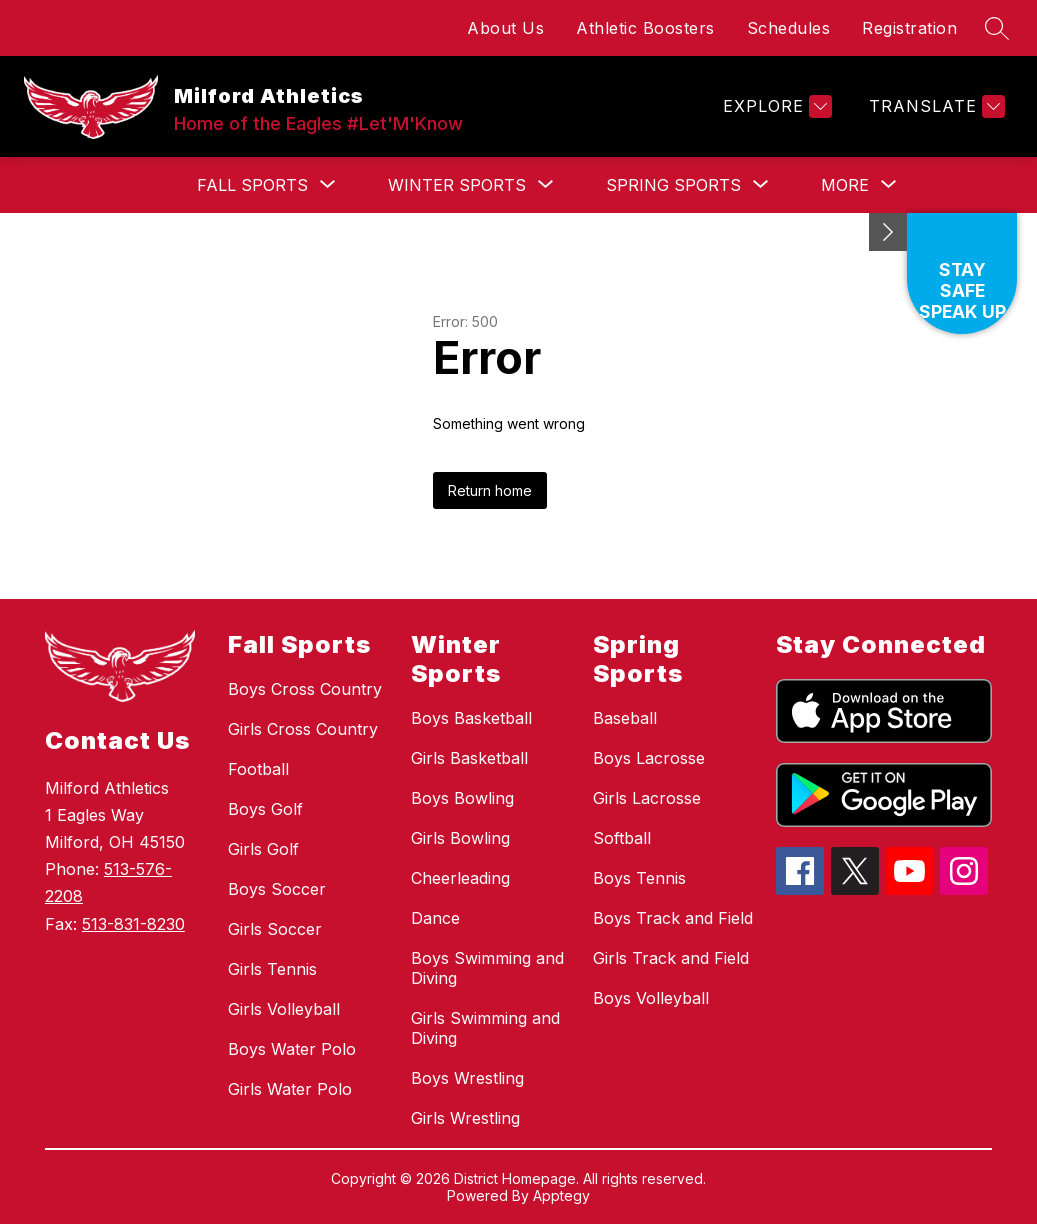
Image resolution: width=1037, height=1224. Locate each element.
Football (258, 769)
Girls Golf (263, 849)
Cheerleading (460, 878)
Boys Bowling (462, 798)
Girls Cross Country (303, 729)
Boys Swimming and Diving (487, 968)
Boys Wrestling (467, 1078)
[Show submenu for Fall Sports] (252, 185)
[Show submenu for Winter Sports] (457, 185)
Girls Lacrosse (647, 798)
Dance (435, 918)
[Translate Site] (934, 106)
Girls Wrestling (465, 1118)
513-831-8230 (133, 924)
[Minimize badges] (888, 232)
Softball (622, 838)
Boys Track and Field (673, 918)
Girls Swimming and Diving (485, 1028)
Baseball (625, 718)
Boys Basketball (471, 718)
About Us (505, 28)
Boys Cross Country (305, 689)
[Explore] (775, 106)
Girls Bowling (460, 838)
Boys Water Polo (292, 1049)
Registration (909, 28)
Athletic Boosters (645, 28)
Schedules (789, 28)
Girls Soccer (275, 929)
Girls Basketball (469, 758)
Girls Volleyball (284, 1009)
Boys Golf (265, 809)
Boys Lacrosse (649, 758)
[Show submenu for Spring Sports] (673, 185)
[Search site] (997, 28)
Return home (490, 490)
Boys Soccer (277, 889)
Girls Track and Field (671, 958)
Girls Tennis (272, 969)
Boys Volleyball (651, 998)
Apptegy (561, 1195)
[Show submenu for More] (845, 185)
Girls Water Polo (290, 1089)
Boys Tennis (639, 878)
